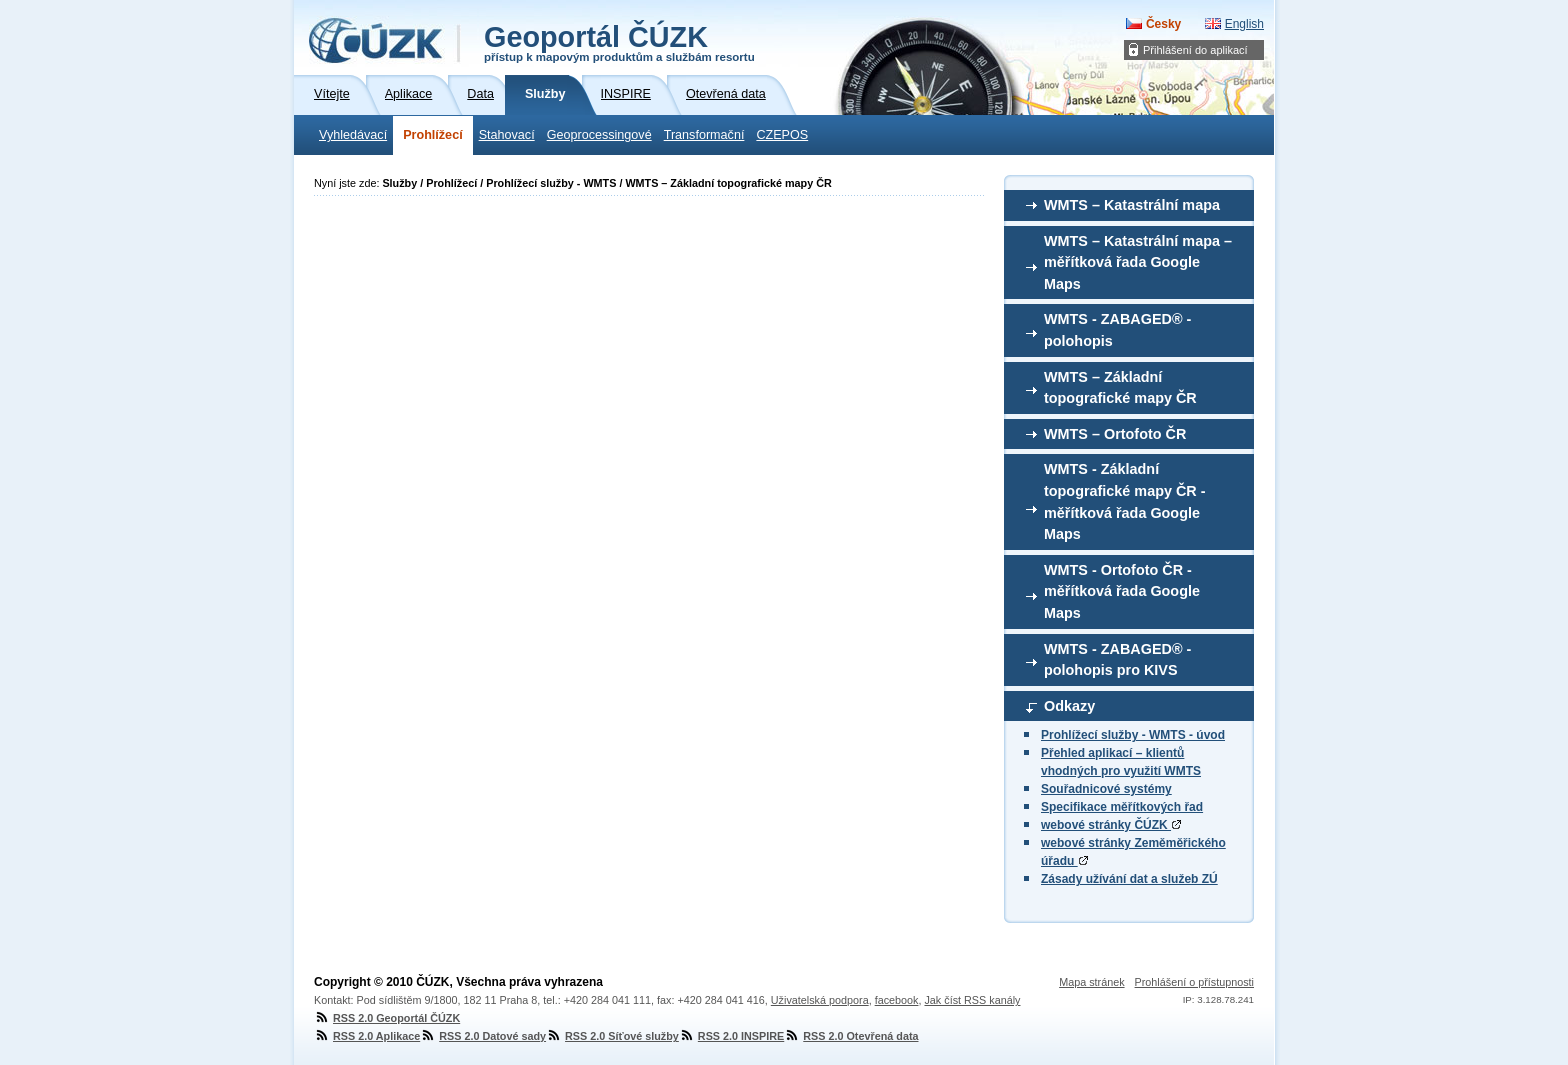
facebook (897, 1000)
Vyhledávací (353, 135)
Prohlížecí (433, 135)
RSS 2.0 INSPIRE (731, 1036)
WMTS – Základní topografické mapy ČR (1120, 388)
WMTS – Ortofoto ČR (1115, 434)
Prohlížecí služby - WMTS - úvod (1133, 735)
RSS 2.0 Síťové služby (612, 1036)
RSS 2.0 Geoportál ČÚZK (387, 1018)
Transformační (704, 135)
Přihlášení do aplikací (1195, 50)
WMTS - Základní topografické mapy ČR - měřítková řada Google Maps (1125, 501)
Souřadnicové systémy (1106, 789)
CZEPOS (782, 135)
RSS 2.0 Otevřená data (851, 1036)
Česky (1163, 24)
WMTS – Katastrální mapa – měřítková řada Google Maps (1138, 262)
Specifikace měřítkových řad (1122, 807)
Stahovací (507, 135)
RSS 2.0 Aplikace (367, 1036)
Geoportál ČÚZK (619, 42)
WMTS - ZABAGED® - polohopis (1117, 330)
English (1244, 24)
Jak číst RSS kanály (972, 1000)
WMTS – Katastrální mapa (1132, 205)
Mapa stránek (1091, 982)
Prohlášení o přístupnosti (1194, 982)
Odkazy (1069, 706)
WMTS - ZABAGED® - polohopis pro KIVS (1117, 660)
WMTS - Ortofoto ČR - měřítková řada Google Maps (1122, 591)
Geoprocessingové (599, 135)
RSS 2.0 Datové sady (483, 1036)
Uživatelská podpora (820, 1000)
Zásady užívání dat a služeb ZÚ (1129, 879)
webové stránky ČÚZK (1111, 825)
